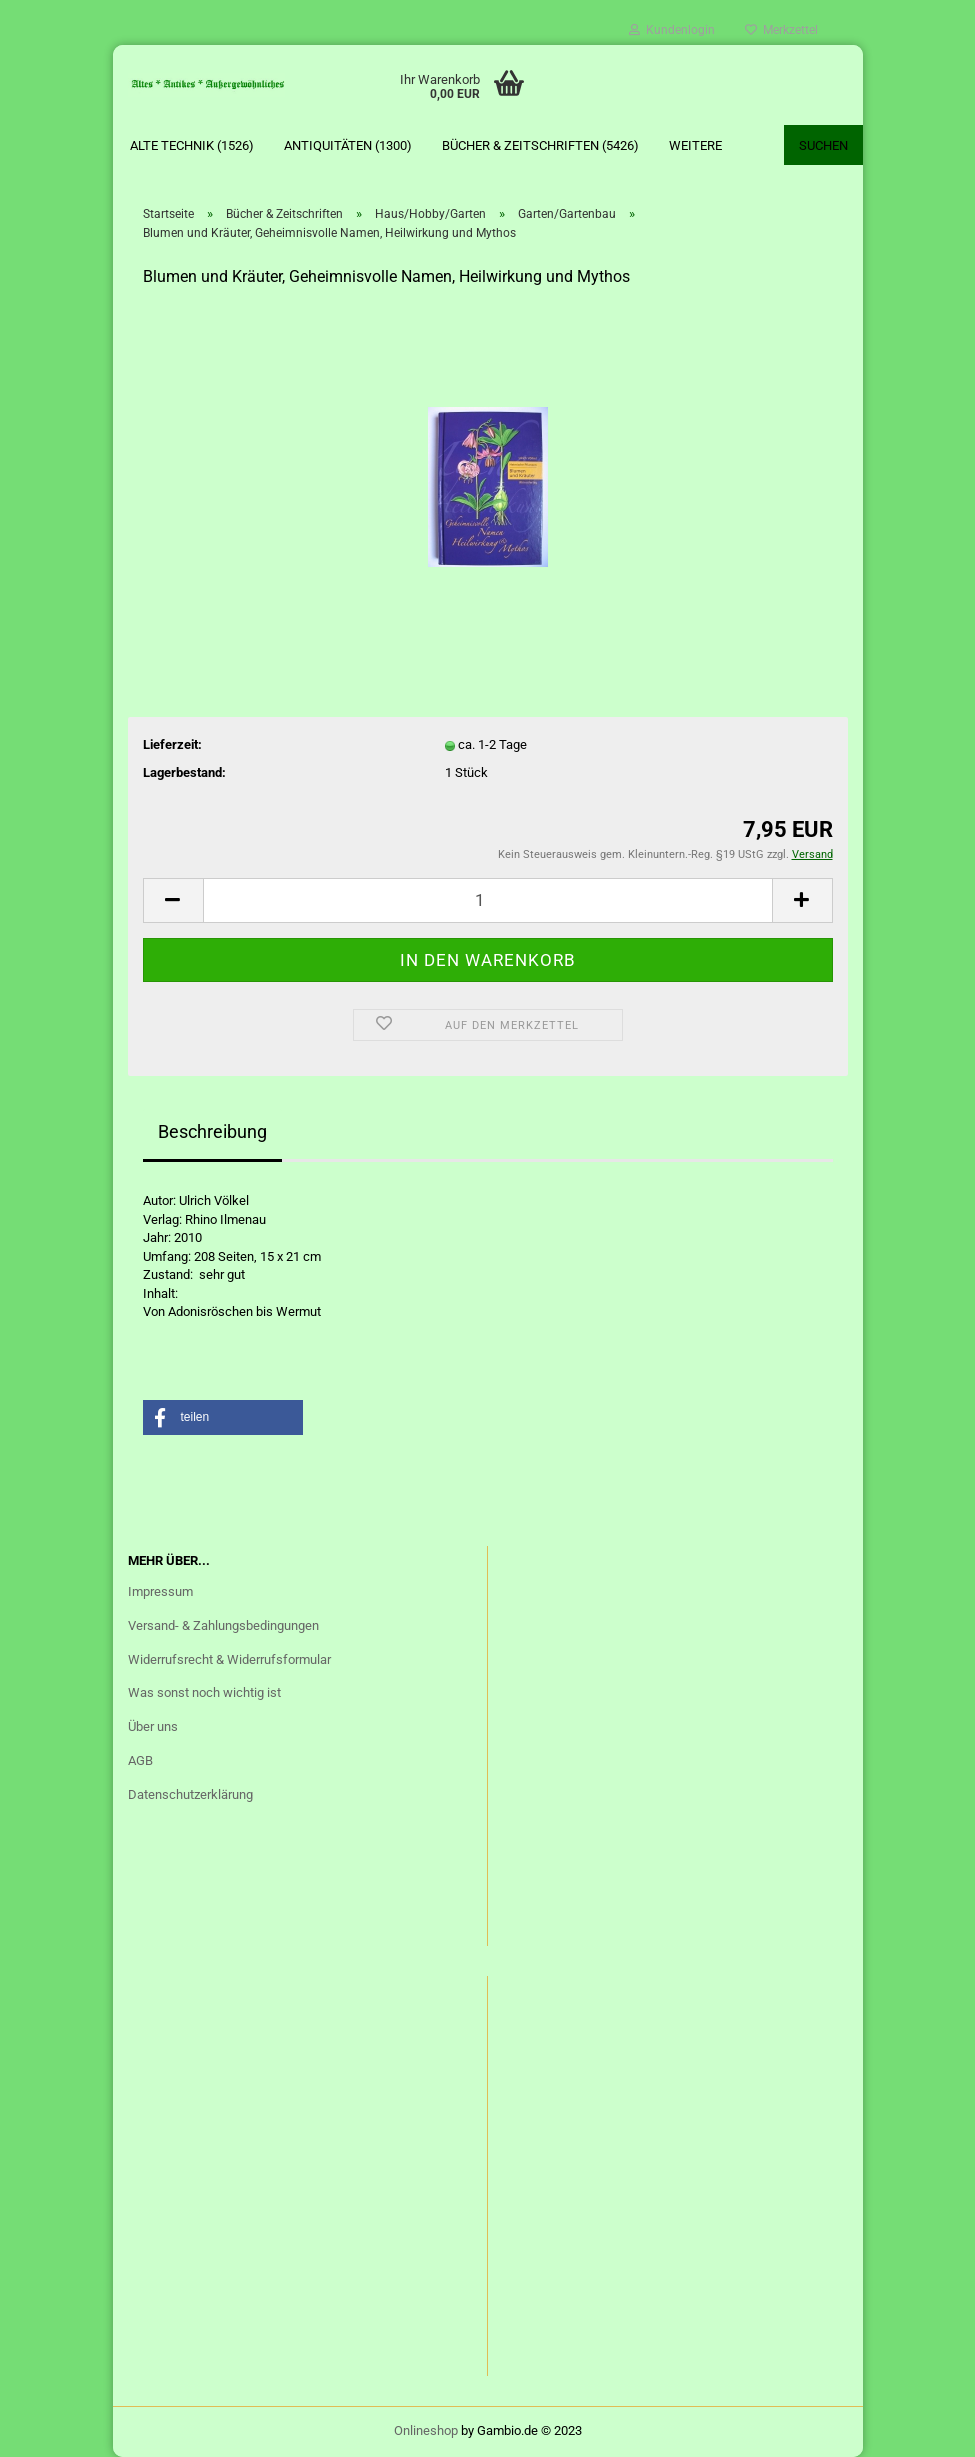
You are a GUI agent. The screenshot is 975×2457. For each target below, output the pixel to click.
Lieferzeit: (172, 744)
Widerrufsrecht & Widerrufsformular (229, 1659)
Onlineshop (426, 2430)
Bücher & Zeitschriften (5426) (540, 145)
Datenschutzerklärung (190, 1794)
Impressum (160, 1591)
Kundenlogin (672, 30)
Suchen (823, 145)
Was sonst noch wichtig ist (204, 1692)
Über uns (153, 1726)
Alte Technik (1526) (192, 145)
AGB (140, 1760)
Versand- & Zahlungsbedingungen (223, 1625)
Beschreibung (212, 1131)
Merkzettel (781, 30)
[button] (223, 1417)
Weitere (695, 145)
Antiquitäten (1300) (348, 145)
